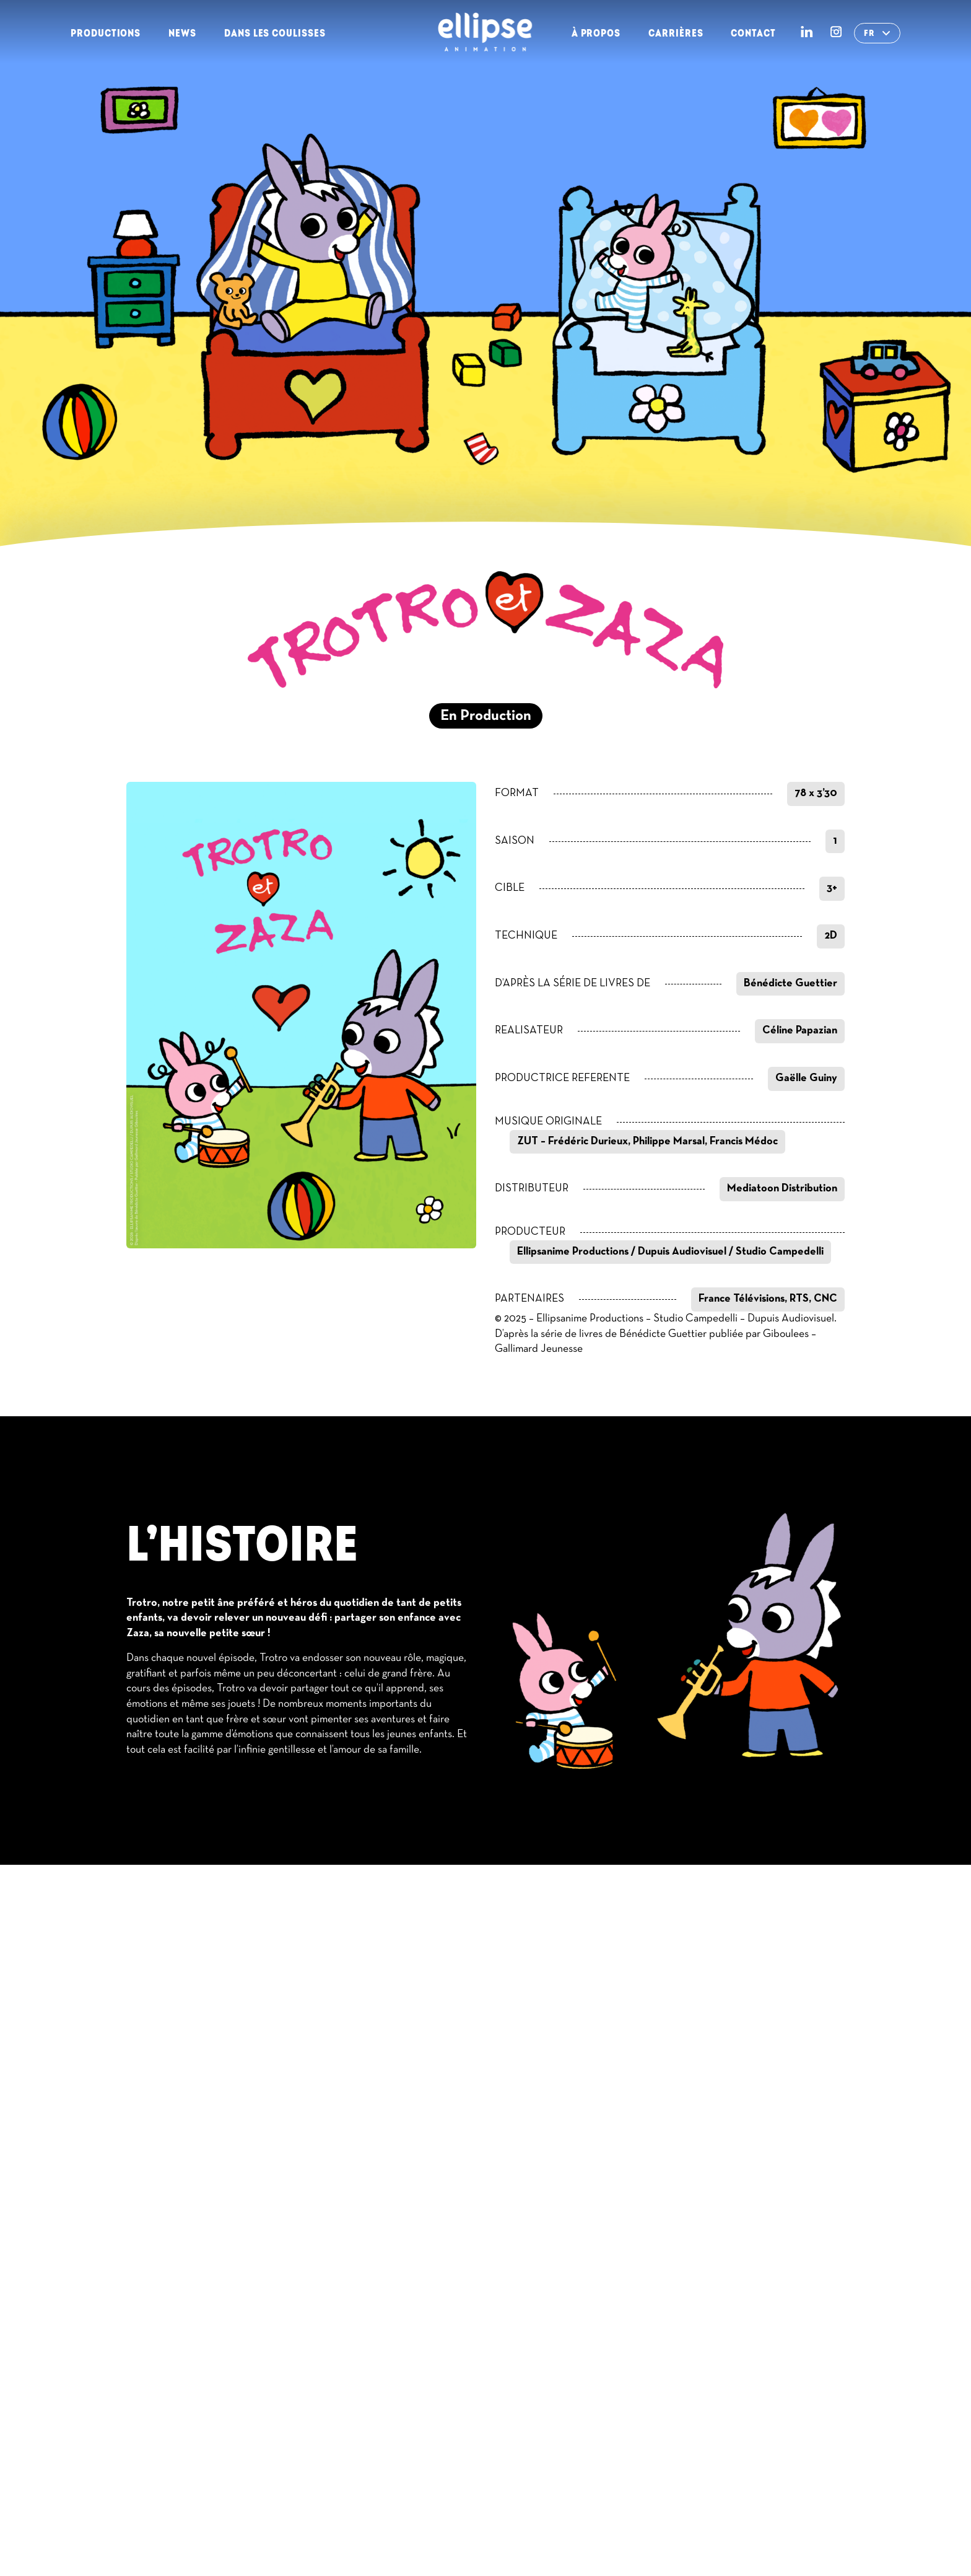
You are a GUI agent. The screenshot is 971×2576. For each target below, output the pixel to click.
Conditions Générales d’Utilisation (644, 2510)
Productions (106, 33)
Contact (753, 33)
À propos (596, 33)
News (182, 33)
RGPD (766, 2510)
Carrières (675, 33)
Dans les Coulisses (275, 33)
